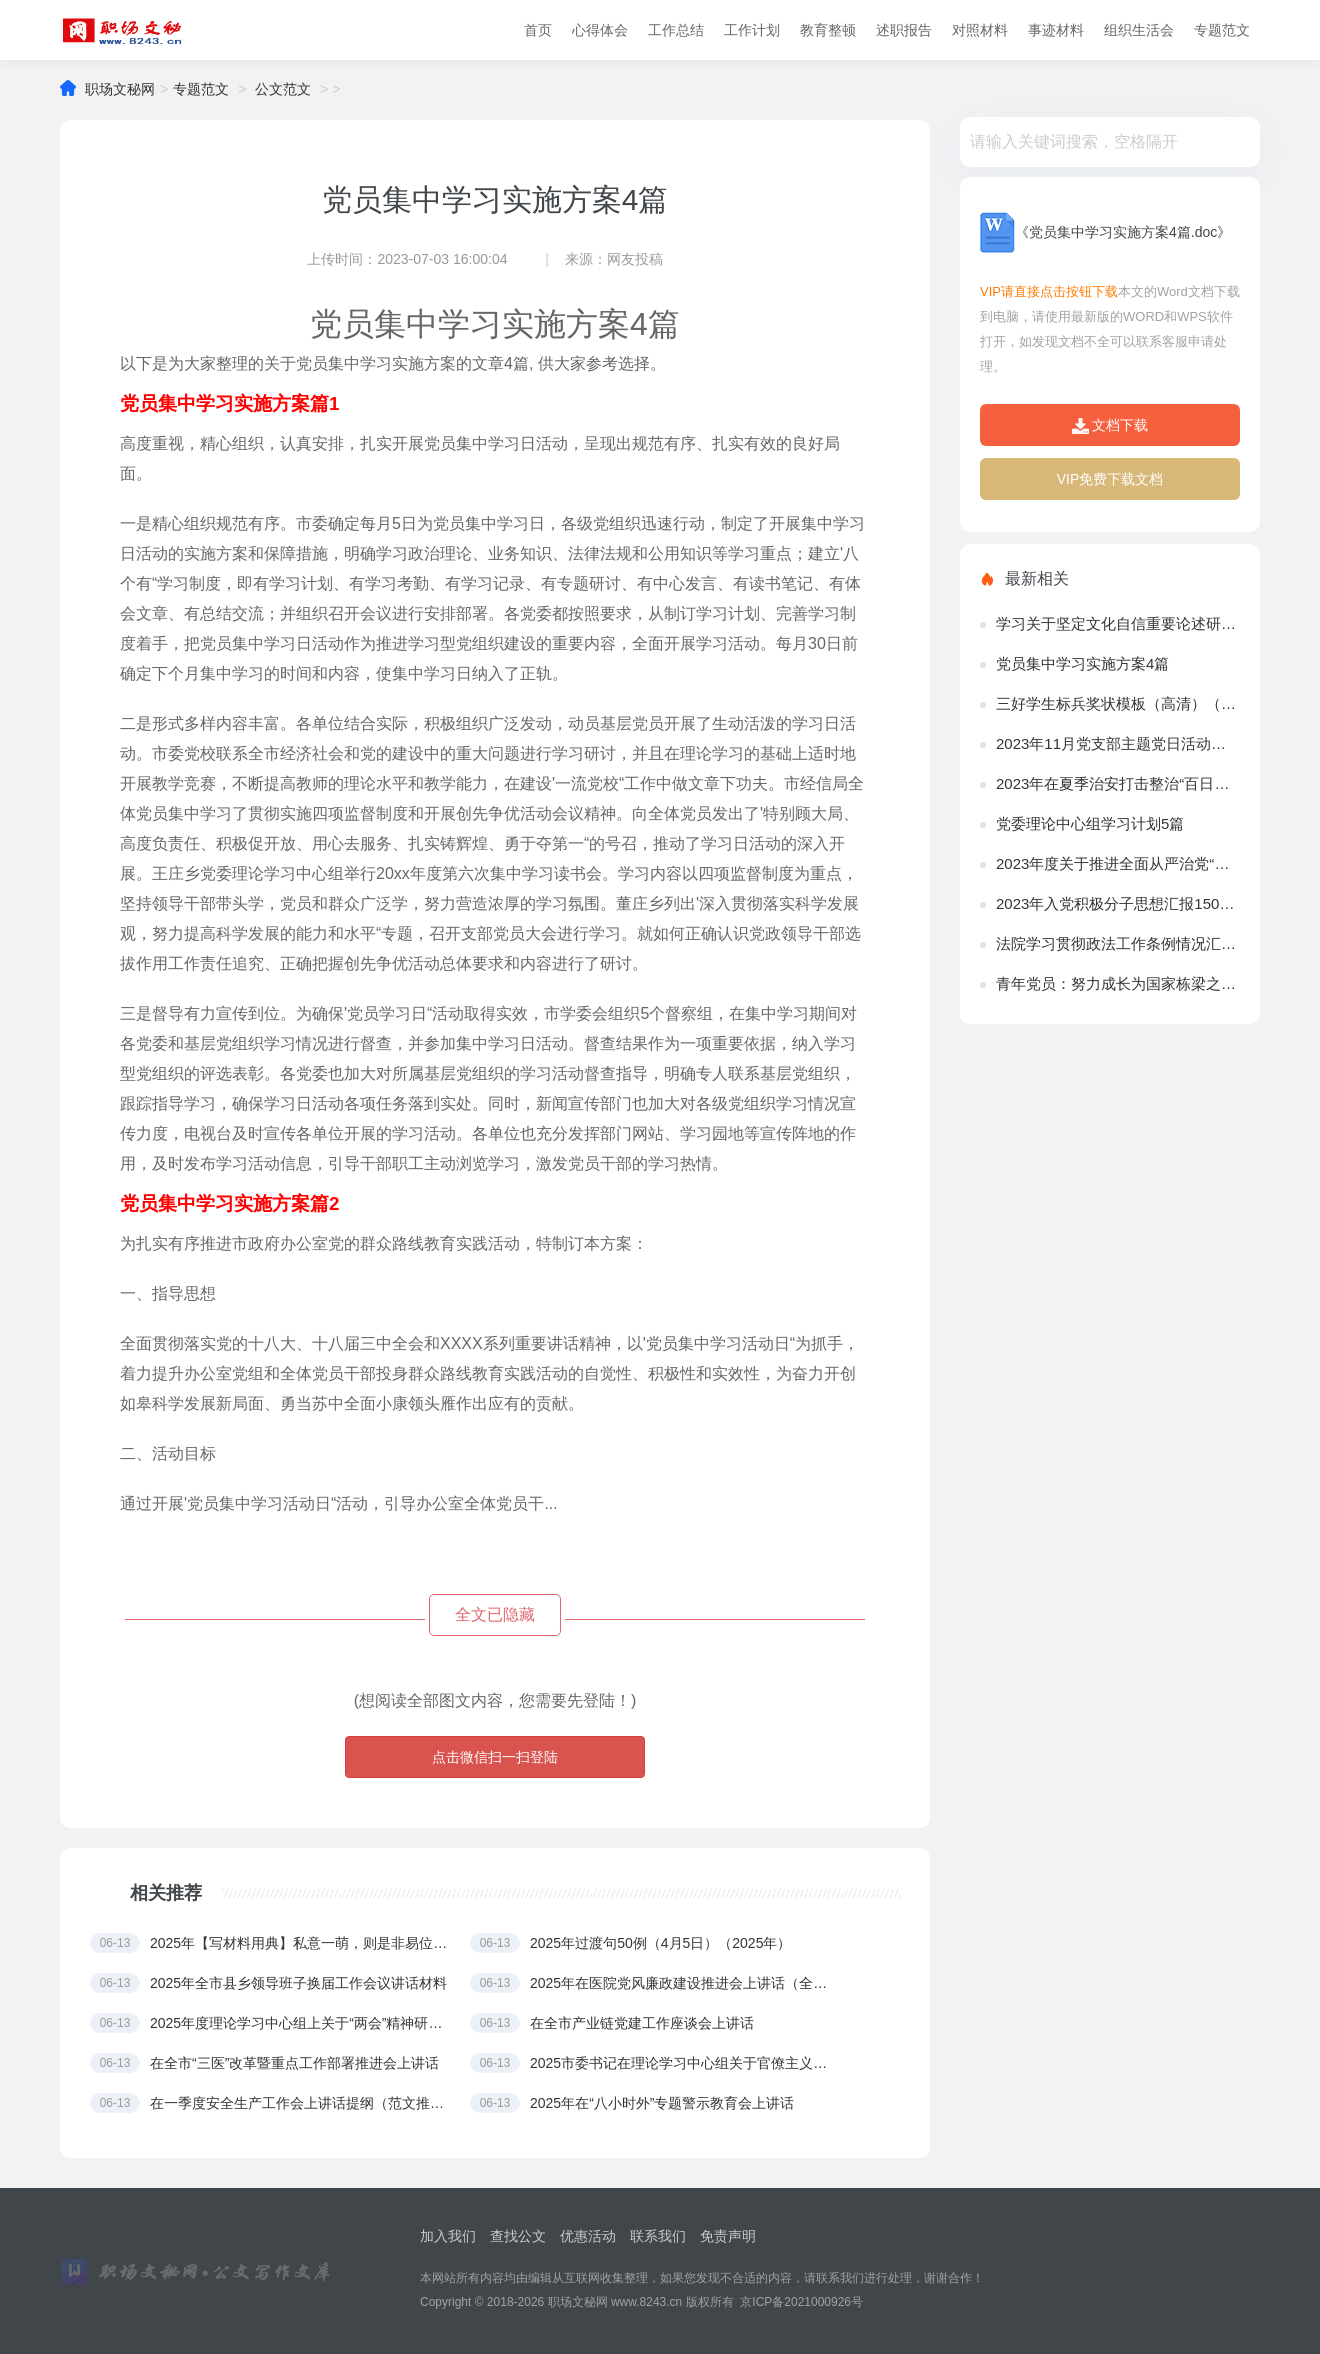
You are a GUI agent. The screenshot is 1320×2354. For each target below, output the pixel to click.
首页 (538, 30)
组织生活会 (1139, 30)
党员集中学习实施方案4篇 (1082, 663)
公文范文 (283, 90)
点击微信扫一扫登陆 (495, 1757)
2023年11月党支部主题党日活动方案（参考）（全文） (1118, 743)
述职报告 (904, 30)
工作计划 (752, 30)
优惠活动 (588, 2236)
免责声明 (728, 2236)
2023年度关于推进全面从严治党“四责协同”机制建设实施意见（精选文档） (1118, 863)
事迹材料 (1056, 30)
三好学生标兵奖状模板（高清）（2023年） (1118, 703)
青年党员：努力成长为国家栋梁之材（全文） (1118, 983)
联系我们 (658, 2236)
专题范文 (1222, 30)
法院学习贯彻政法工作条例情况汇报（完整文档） (1118, 943)
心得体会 (600, 30)
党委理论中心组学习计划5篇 (1090, 823)
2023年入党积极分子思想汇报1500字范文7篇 (1118, 903)
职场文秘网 (120, 90)
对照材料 (980, 30)
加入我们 (448, 2236)
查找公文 (518, 2236)
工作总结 (676, 30)
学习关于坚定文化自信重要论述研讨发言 (1118, 623)
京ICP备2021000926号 (801, 2302)
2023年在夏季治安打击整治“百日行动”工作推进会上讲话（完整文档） (1118, 783)
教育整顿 (828, 30)
